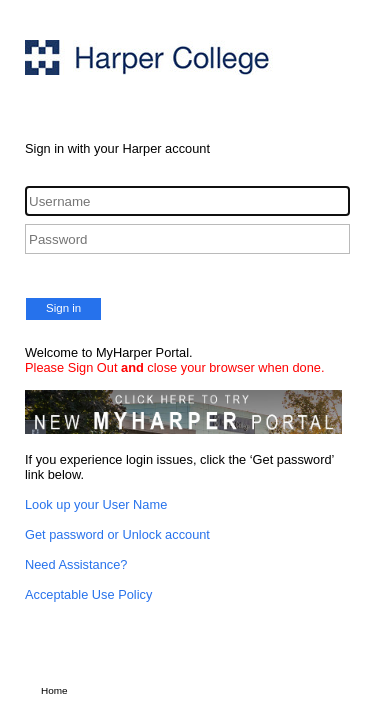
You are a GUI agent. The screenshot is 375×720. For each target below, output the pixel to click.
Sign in (63, 308)
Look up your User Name (96, 504)
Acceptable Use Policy (88, 594)
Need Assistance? (76, 564)
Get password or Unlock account (117, 534)
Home (54, 690)
